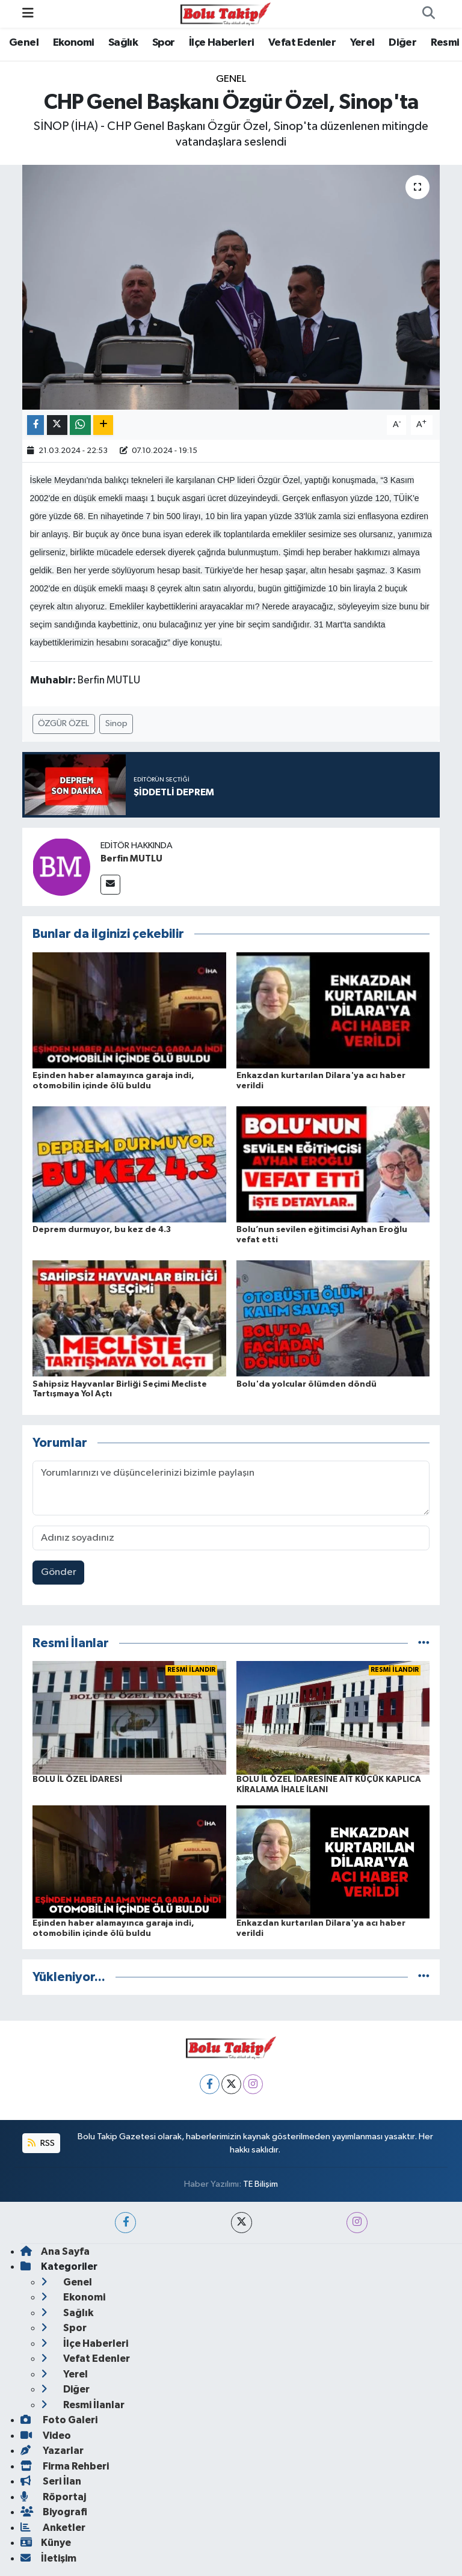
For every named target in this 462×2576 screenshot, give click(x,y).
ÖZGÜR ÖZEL (63, 723)
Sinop (116, 723)
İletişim (48, 2558)
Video (45, 2435)
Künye (45, 2542)
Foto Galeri (58, 2420)
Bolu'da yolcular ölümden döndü (306, 1384)
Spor (163, 42)
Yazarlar (52, 2450)
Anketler (52, 2527)
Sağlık (123, 42)
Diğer (402, 42)
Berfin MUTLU (131, 858)
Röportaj (53, 2497)
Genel (23, 42)
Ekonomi (73, 42)
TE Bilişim (260, 2184)
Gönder (58, 1572)
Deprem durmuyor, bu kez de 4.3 (101, 1229)
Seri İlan (50, 2481)
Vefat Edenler (302, 42)
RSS (41, 2143)
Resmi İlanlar (83, 2405)
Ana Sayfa (55, 2251)
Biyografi (53, 2512)
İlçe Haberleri (221, 42)
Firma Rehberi (64, 2466)
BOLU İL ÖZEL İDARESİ (77, 1779)
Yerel (362, 42)
